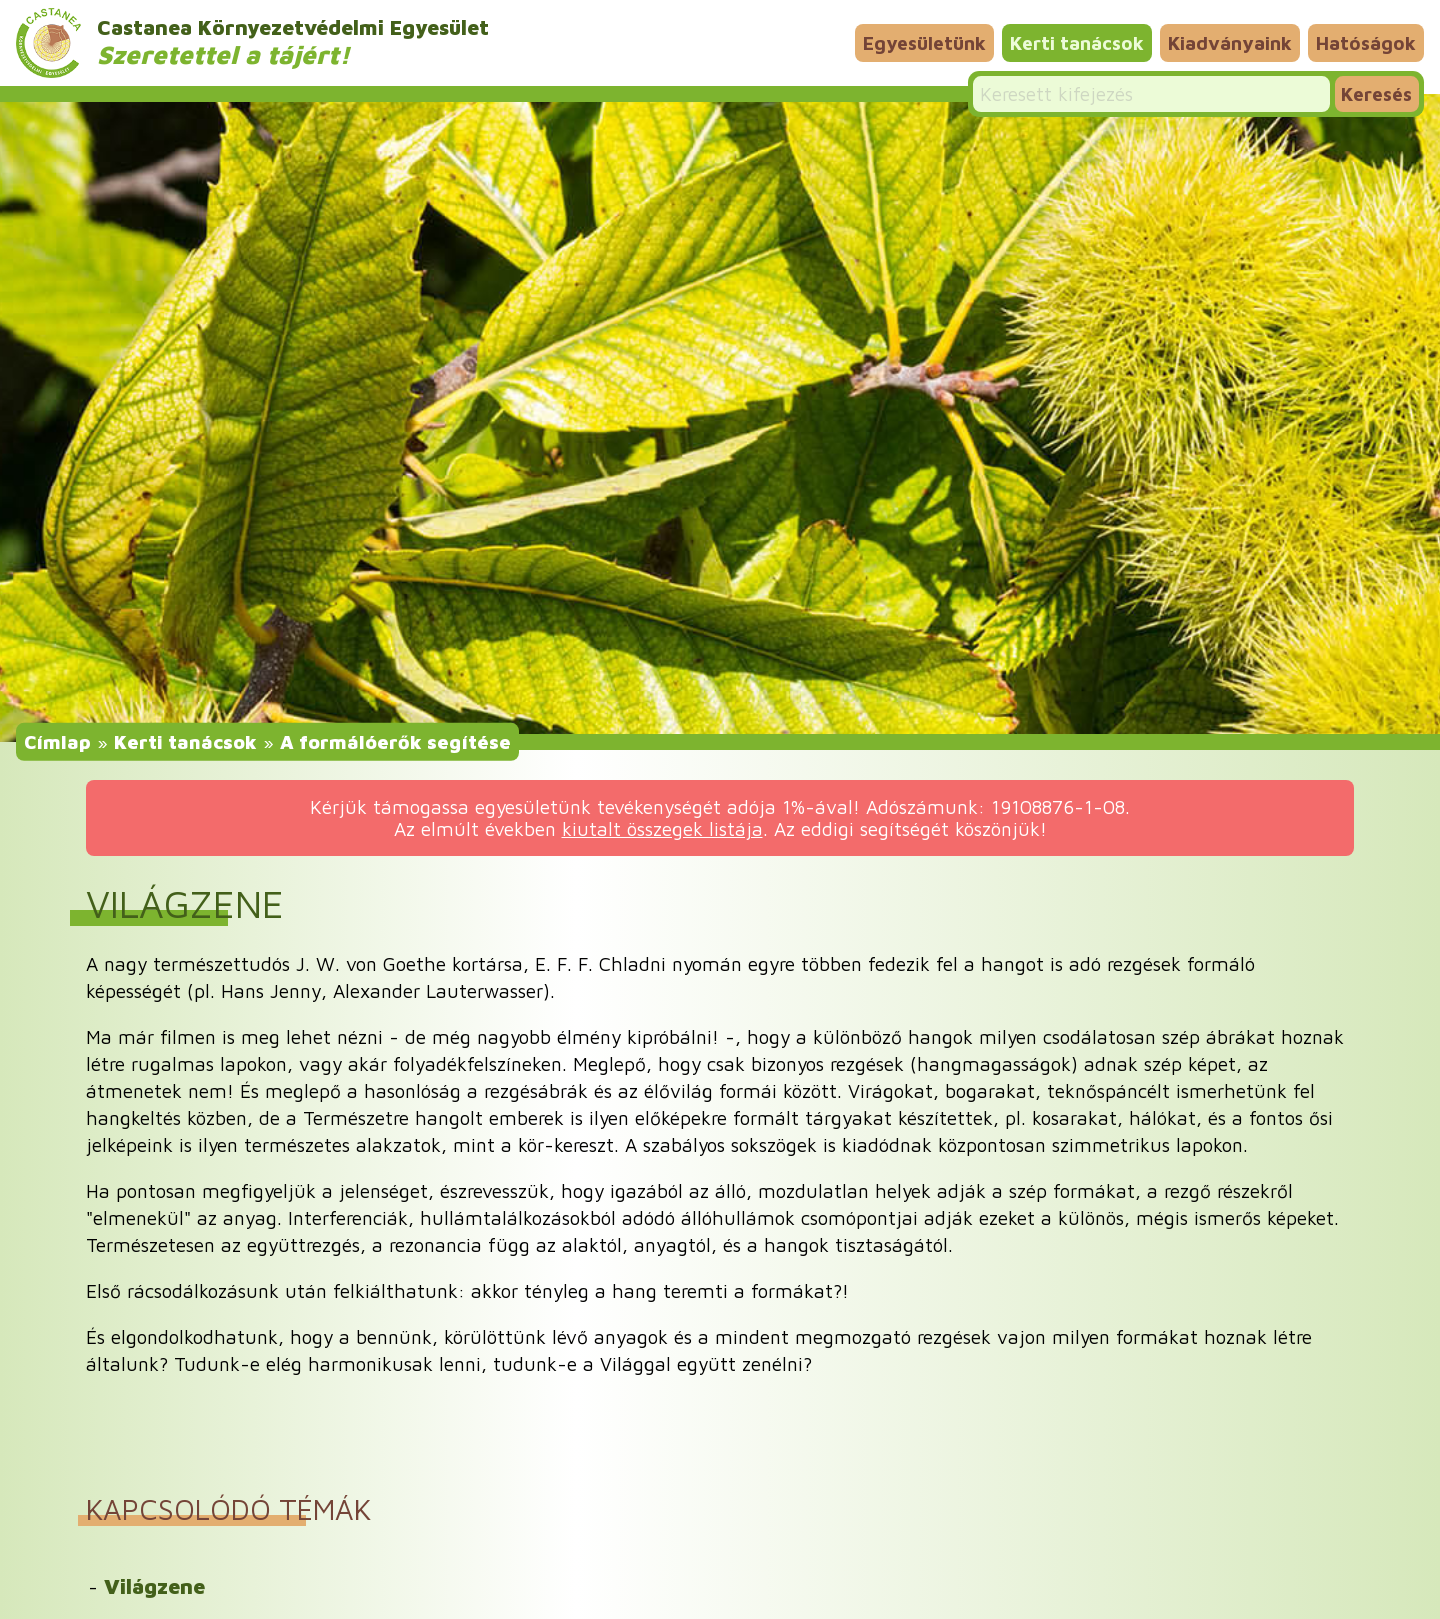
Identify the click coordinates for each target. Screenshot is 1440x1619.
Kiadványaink (1230, 42)
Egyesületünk (924, 42)
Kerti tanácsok (1077, 42)
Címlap (57, 740)
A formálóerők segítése (395, 740)
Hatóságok (1366, 42)
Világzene (154, 1586)
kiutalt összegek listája (662, 828)
